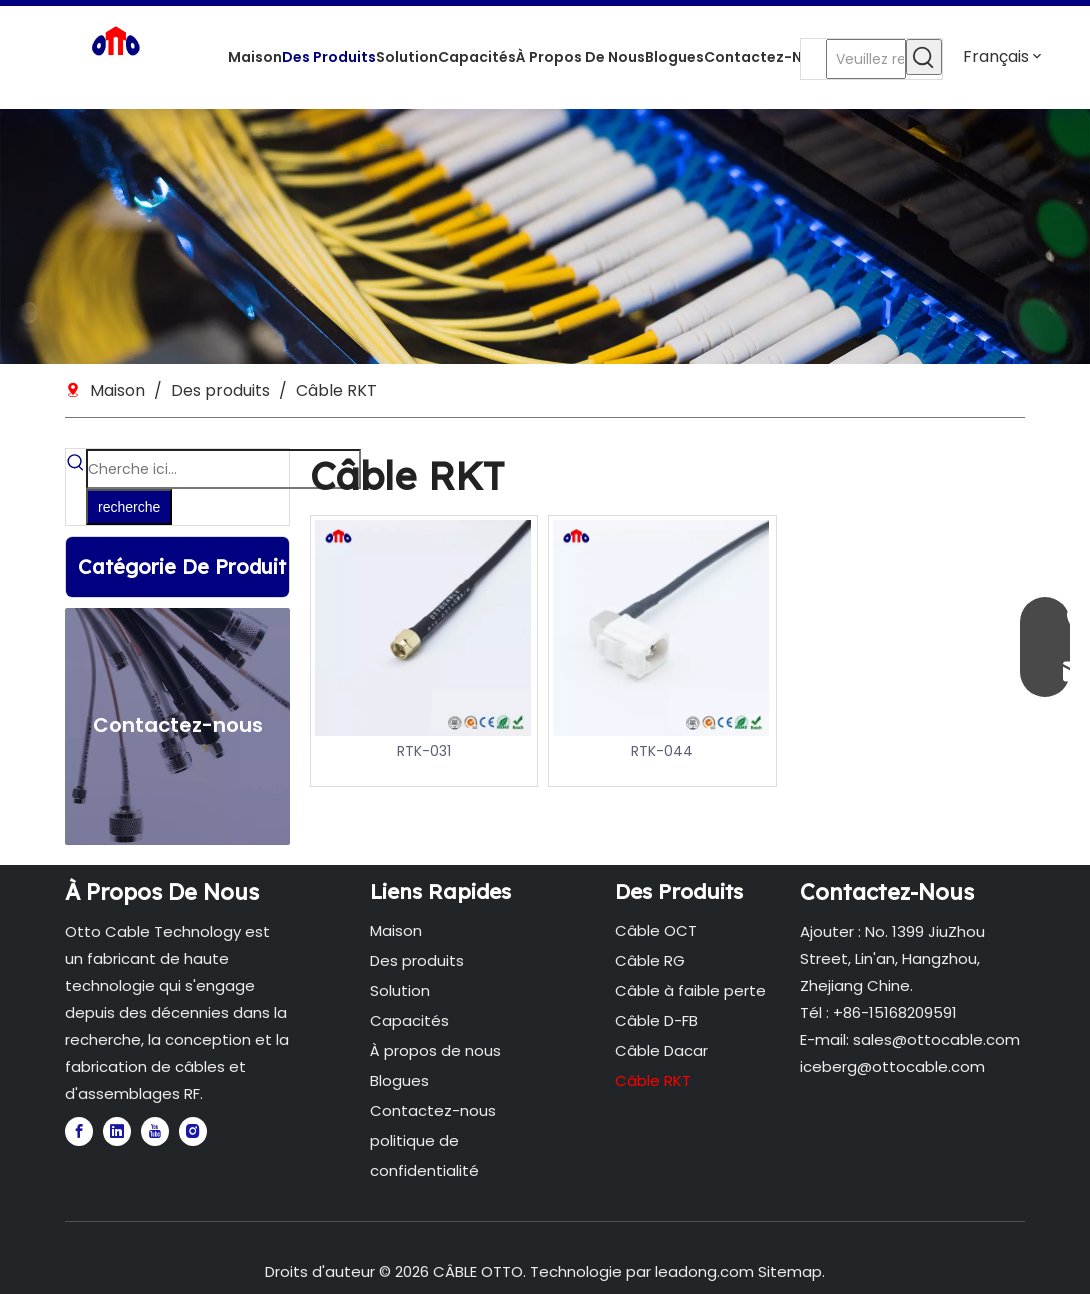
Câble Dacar (661, 1050)
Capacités (409, 1020)
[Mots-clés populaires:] (924, 57)
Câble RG (650, 960)
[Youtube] (155, 1131)
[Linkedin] (117, 1131)
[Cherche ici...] (223, 469)
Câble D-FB (656, 1020)
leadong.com (704, 1271)
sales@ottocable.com (936, 1039)
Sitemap (790, 1271)
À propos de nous (435, 1050)
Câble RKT (653, 1080)
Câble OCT (656, 930)
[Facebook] (79, 1131)
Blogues (399, 1080)
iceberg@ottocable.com (892, 1066)
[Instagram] (193, 1131)
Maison (396, 930)
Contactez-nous (433, 1110)
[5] (545, 236)
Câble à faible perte (690, 990)
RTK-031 (424, 751)
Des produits (417, 960)
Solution (400, 990)
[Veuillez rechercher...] (866, 59)
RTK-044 (662, 751)
